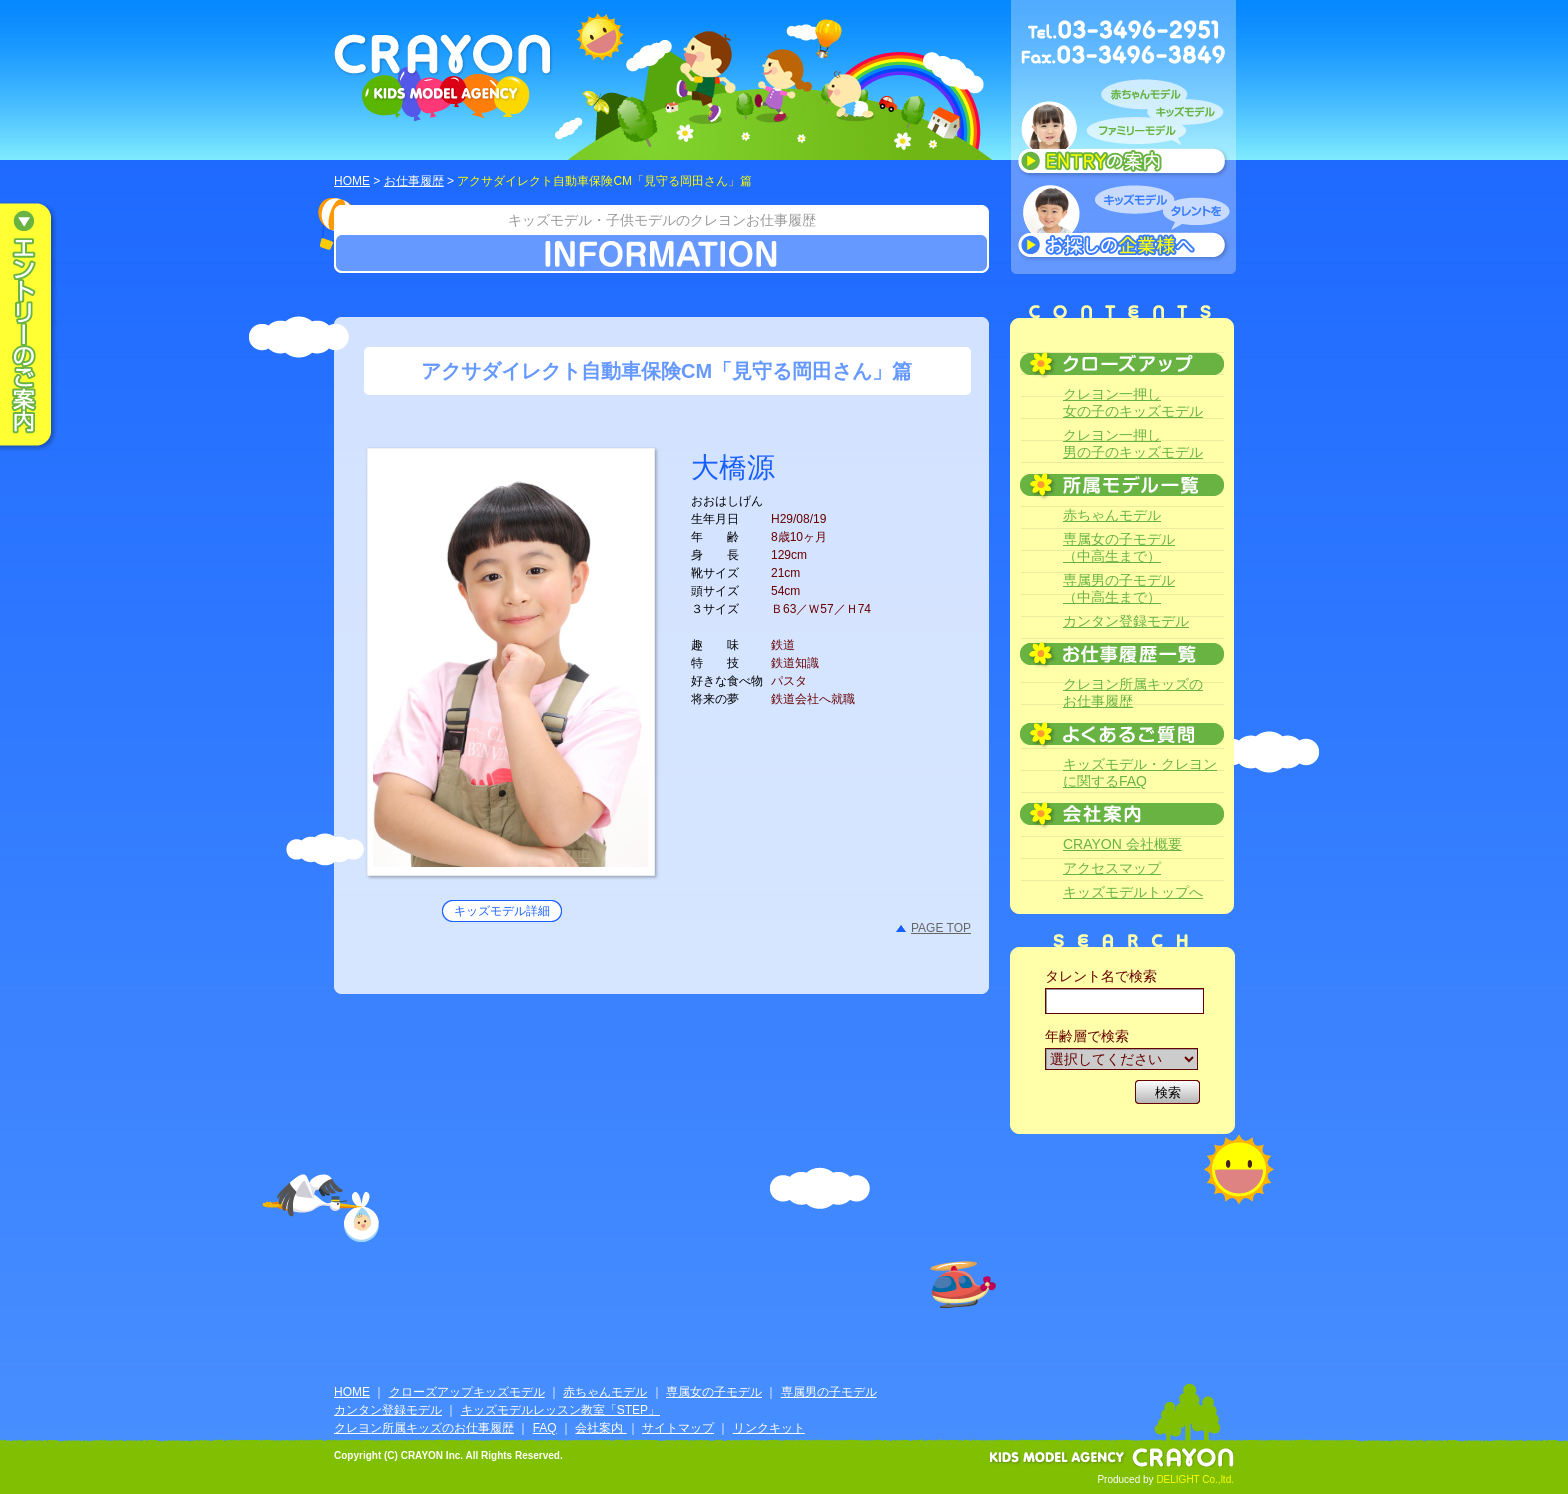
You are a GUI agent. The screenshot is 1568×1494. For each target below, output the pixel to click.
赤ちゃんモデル (1112, 515)
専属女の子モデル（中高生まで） (1119, 547)
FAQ (545, 1428)
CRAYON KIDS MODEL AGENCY (443, 77)
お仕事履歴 (414, 181)
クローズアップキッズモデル (467, 1392)
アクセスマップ (1112, 868)
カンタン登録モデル (1126, 621)
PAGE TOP (941, 928)
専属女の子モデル (714, 1392)
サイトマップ (678, 1428)
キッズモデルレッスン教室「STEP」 (560, 1410)
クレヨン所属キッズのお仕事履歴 (1133, 692)
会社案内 (600, 1428)
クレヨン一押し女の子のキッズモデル (1133, 402)
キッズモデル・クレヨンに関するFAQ (1140, 772)
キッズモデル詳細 (502, 911)
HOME (352, 181)
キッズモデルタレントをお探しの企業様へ (1123, 224)
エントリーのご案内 (40, 326)
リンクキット (769, 1428)
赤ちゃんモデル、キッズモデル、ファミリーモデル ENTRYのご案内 (1123, 132)
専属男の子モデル (829, 1392)
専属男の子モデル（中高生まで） (1119, 588)
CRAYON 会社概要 (1122, 844)
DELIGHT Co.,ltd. (1195, 1479)
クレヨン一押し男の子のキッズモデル (1133, 443)
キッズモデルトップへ (1133, 892)
